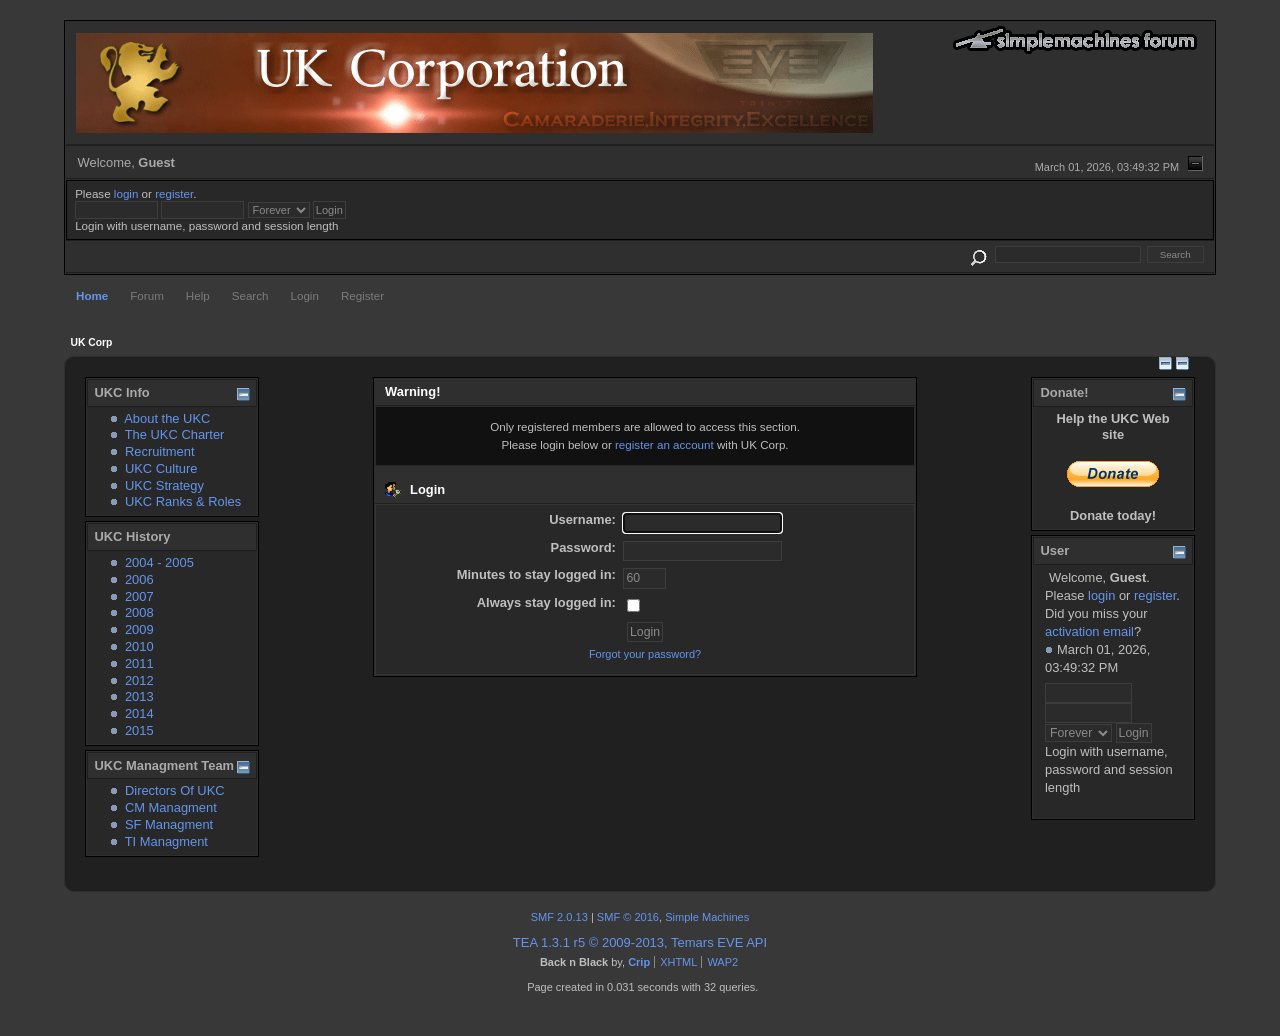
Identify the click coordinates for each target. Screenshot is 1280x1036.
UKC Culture (161, 468)
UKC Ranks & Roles (183, 501)
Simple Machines (707, 917)
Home (92, 295)
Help (198, 295)
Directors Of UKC (175, 790)
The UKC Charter (175, 434)
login (126, 193)
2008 (139, 612)
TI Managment (166, 841)
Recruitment (160, 451)
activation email (1089, 631)
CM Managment (171, 807)
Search (250, 295)
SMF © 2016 (628, 917)
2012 (139, 680)
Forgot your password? (645, 654)
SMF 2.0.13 (559, 917)
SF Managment (169, 824)
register (174, 193)
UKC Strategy (164, 485)
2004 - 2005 (159, 562)
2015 (139, 730)
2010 (139, 646)
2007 (139, 596)
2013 (139, 696)
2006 (139, 579)
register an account (664, 444)
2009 (139, 629)
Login (305, 295)
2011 (139, 663)
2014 (139, 713)
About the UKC (167, 418)
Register (362, 295)
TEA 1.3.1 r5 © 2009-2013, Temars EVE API (640, 942)
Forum (147, 295)
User (1054, 550)
